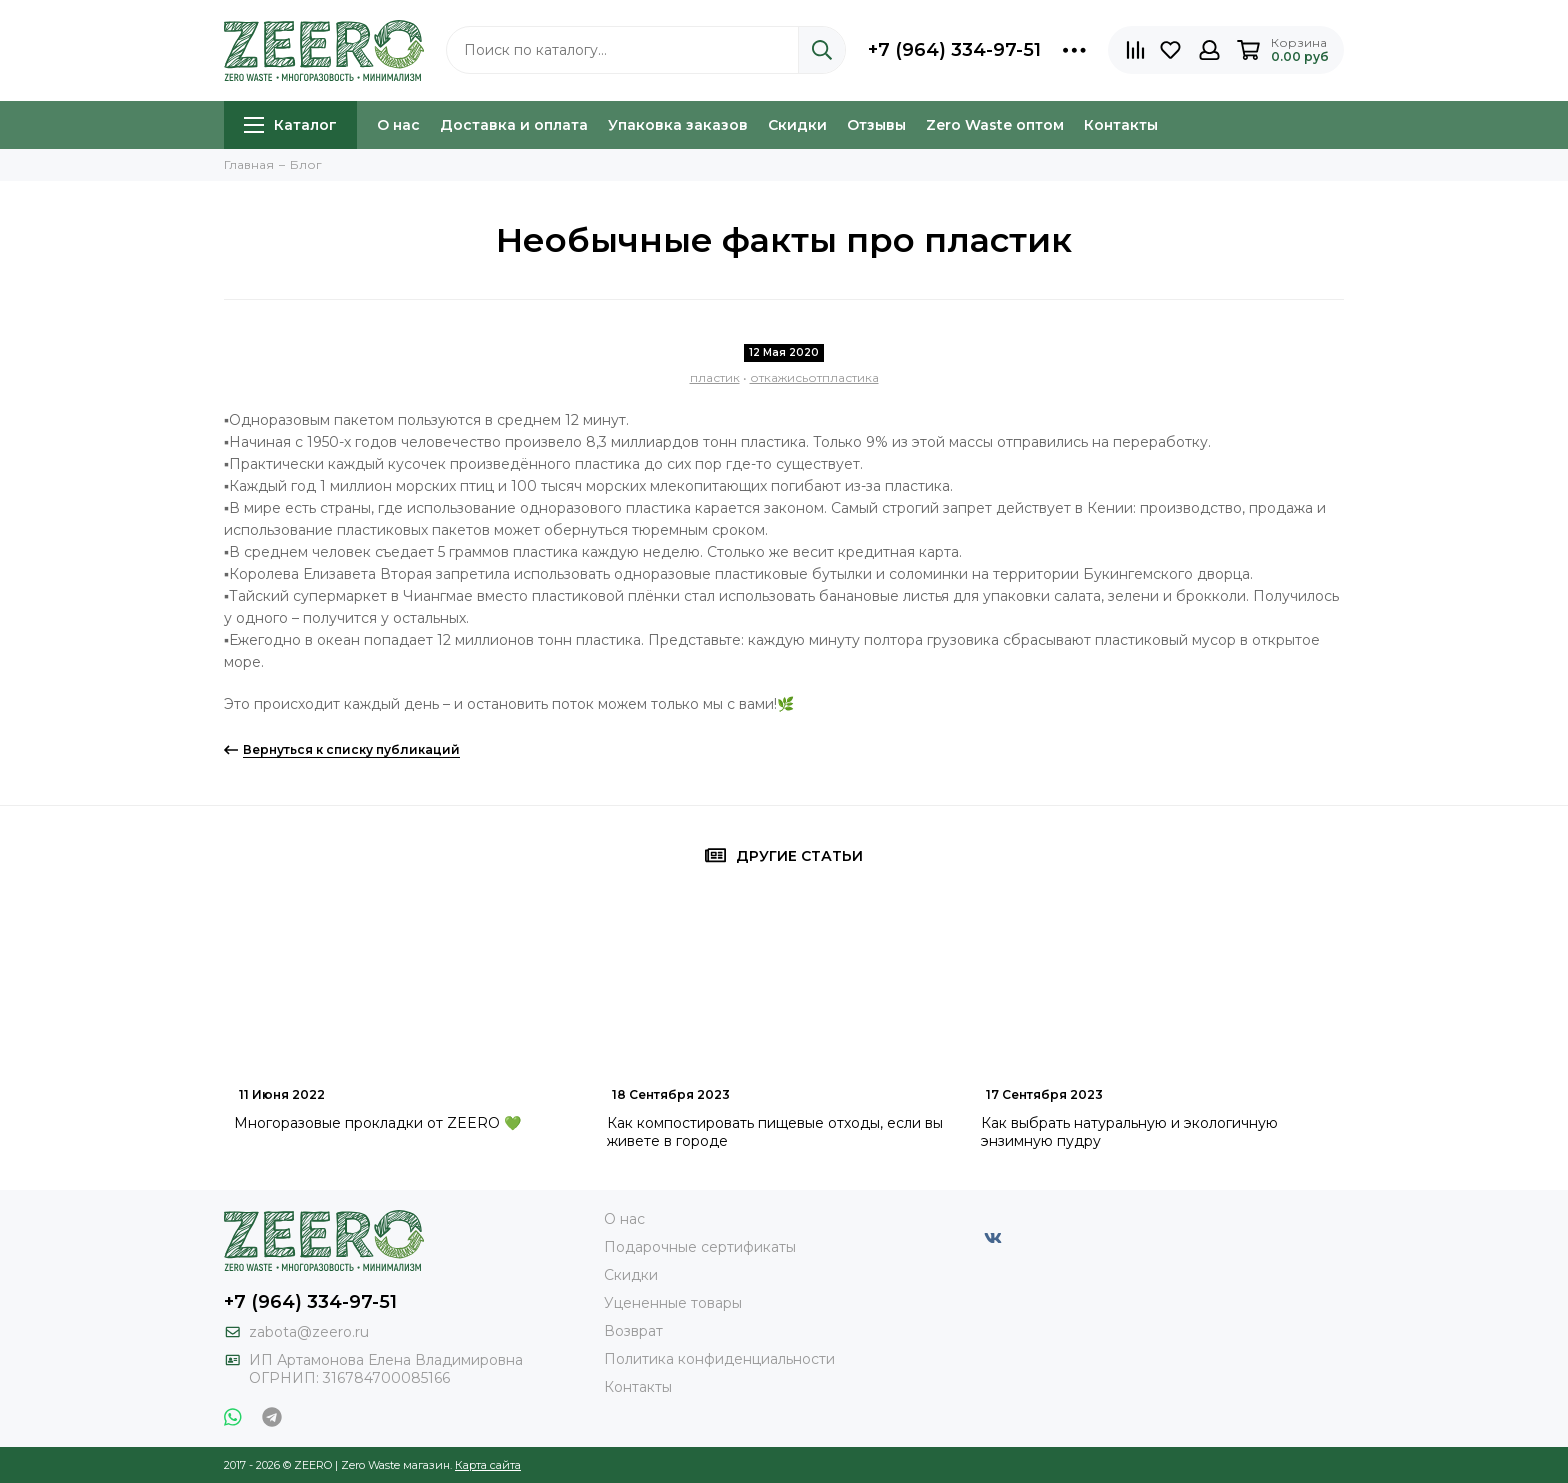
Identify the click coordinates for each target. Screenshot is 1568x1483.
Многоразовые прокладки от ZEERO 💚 (377, 1123)
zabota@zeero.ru (309, 1332)
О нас (398, 125)
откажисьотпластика (814, 377)
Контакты (1121, 125)
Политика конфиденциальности (719, 1359)
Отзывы (876, 125)
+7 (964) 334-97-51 (954, 50)
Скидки (797, 125)
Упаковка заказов (678, 125)
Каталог (290, 125)
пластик (715, 377)
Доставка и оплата (514, 125)
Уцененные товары (673, 1303)
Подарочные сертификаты (700, 1247)
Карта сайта (488, 1465)
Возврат (633, 1331)
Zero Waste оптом (995, 125)
